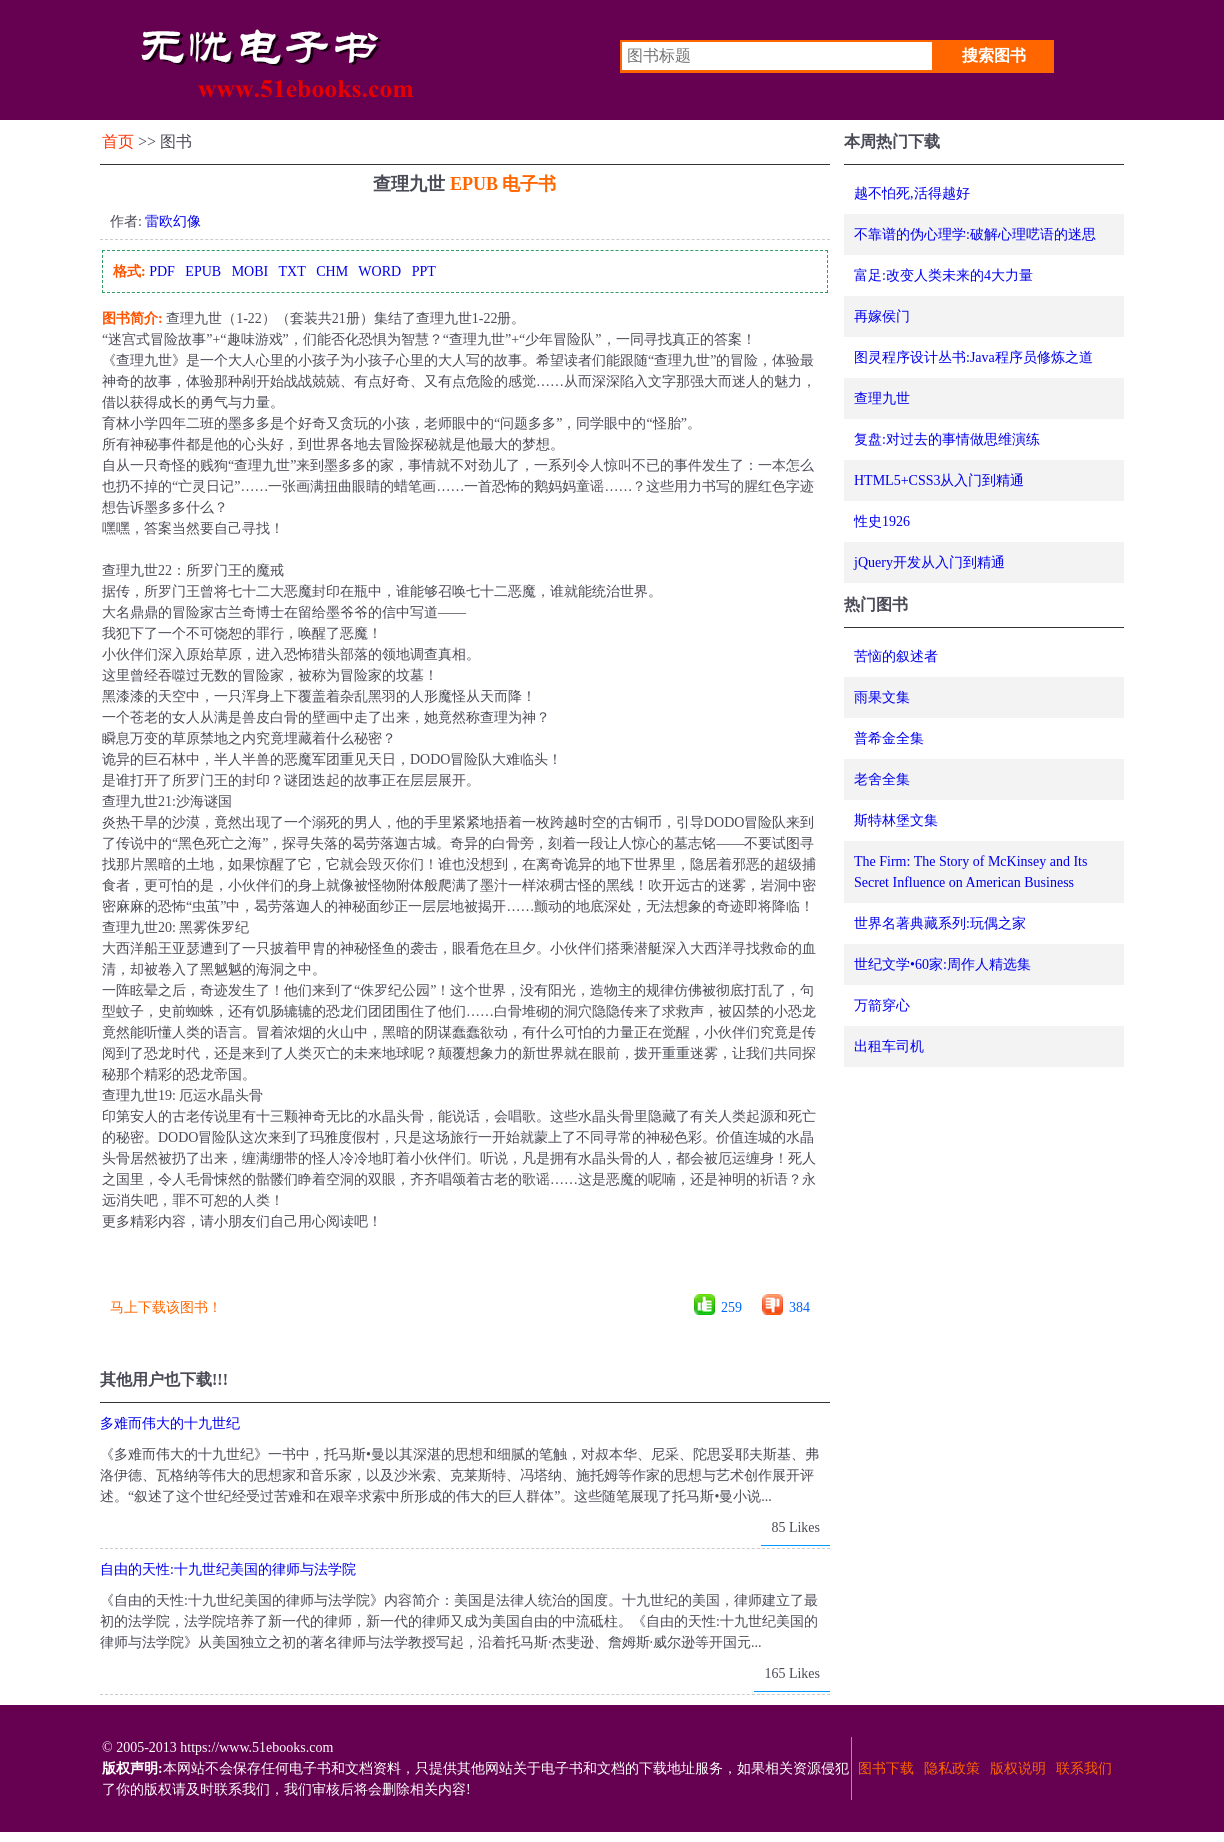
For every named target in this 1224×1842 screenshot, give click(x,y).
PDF (162, 271)
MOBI (250, 271)
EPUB (203, 271)
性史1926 (882, 521)
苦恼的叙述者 (896, 656)
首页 (118, 141)
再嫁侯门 (882, 316)
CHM (332, 271)
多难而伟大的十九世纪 (170, 1423)
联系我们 (1084, 1768)
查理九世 (882, 398)
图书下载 (886, 1768)
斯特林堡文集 (896, 820)
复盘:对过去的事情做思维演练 (947, 439)
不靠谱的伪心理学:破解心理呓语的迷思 (975, 234)
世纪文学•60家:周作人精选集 (942, 964)
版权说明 (1018, 1768)
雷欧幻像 (173, 221)
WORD (379, 271)
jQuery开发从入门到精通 (929, 562)
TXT (291, 271)
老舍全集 (882, 779)
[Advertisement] (464, 1269)
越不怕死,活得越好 (912, 193)
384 (799, 1307)
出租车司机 (889, 1046)
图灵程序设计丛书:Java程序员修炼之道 (973, 357)
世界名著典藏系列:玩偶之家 (940, 923)
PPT (424, 271)
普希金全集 (889, 738)
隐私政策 (952, 1768)
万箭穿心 (882, 1005)
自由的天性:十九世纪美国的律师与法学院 (228, 1569)
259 (731, 1307)
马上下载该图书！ (166, 1307)
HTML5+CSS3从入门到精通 (939, 480)
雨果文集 (882, 697)
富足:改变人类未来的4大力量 (943, 275)
